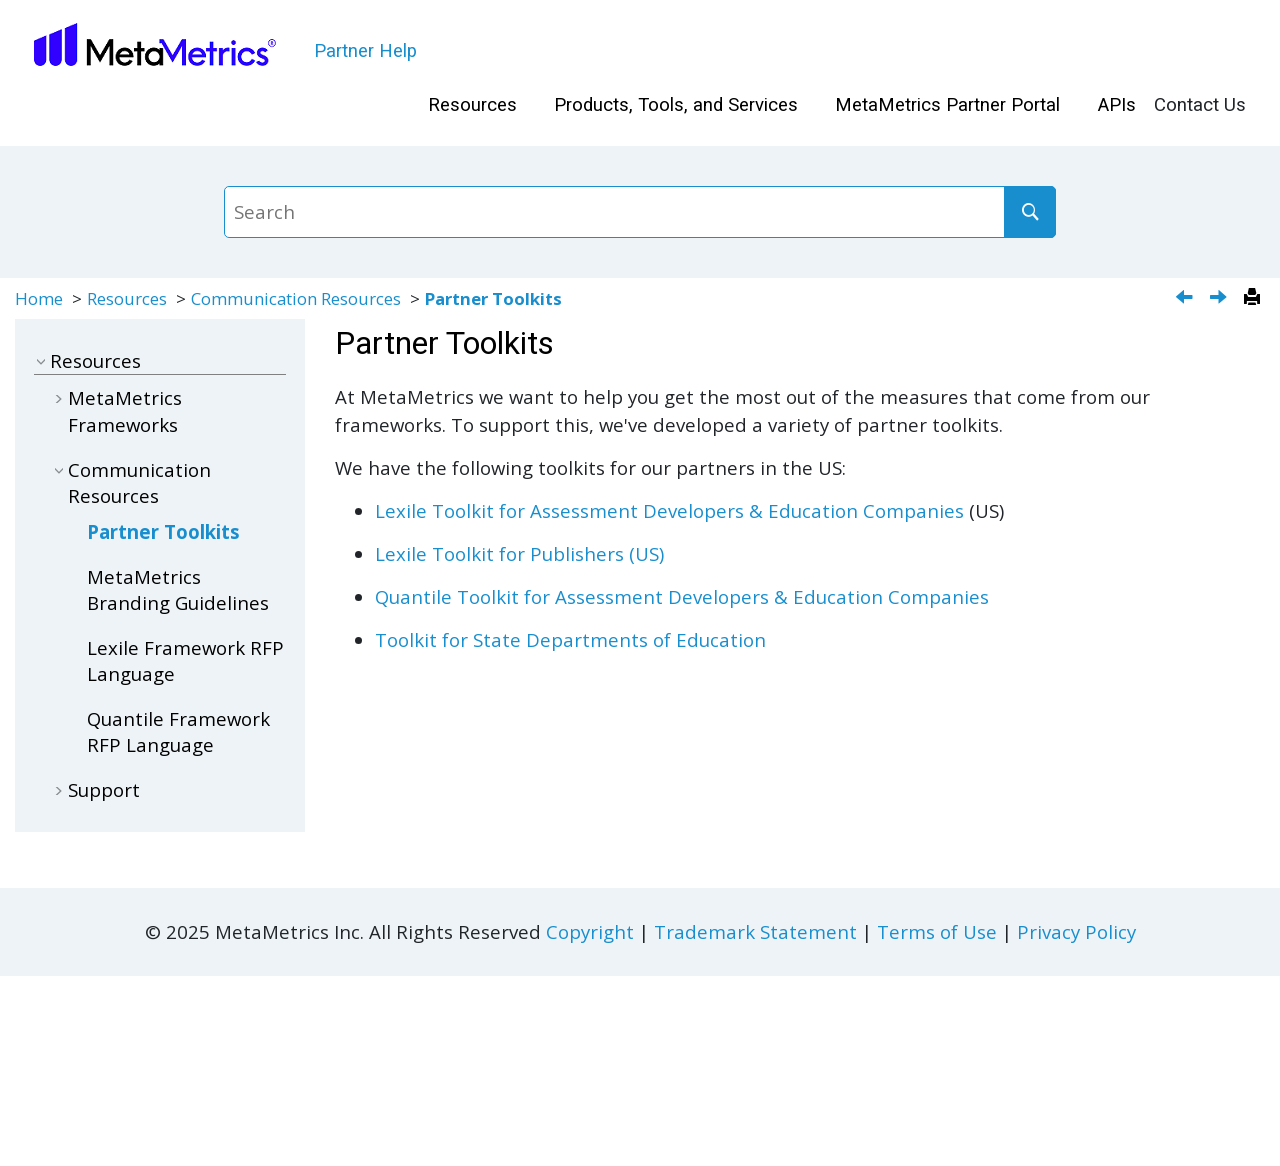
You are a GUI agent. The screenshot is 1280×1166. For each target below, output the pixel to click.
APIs (1117, 105)
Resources (472, 105)
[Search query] (640, 212)
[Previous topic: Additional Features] (1186, 298)
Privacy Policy (1076, 931)
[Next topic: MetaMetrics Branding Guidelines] (1220, 298)
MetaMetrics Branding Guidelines (178, 589)
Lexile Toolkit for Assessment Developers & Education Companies (669, 510)
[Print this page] (1254, 298)
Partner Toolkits (493, 298)
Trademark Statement (755, 931)
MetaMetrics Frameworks (125, 410)
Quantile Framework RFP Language (178, 731)
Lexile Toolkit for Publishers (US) (519, 553)
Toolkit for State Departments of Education (570, 639)
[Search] (1030, 212)
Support (104, 789)
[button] (42, 360)
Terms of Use (937, 931)
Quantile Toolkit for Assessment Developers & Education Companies (682, 596)
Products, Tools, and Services (676, 105)
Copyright (590, 931)
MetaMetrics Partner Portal (947, 105)
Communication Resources (296, 298)
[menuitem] (472, 105)
